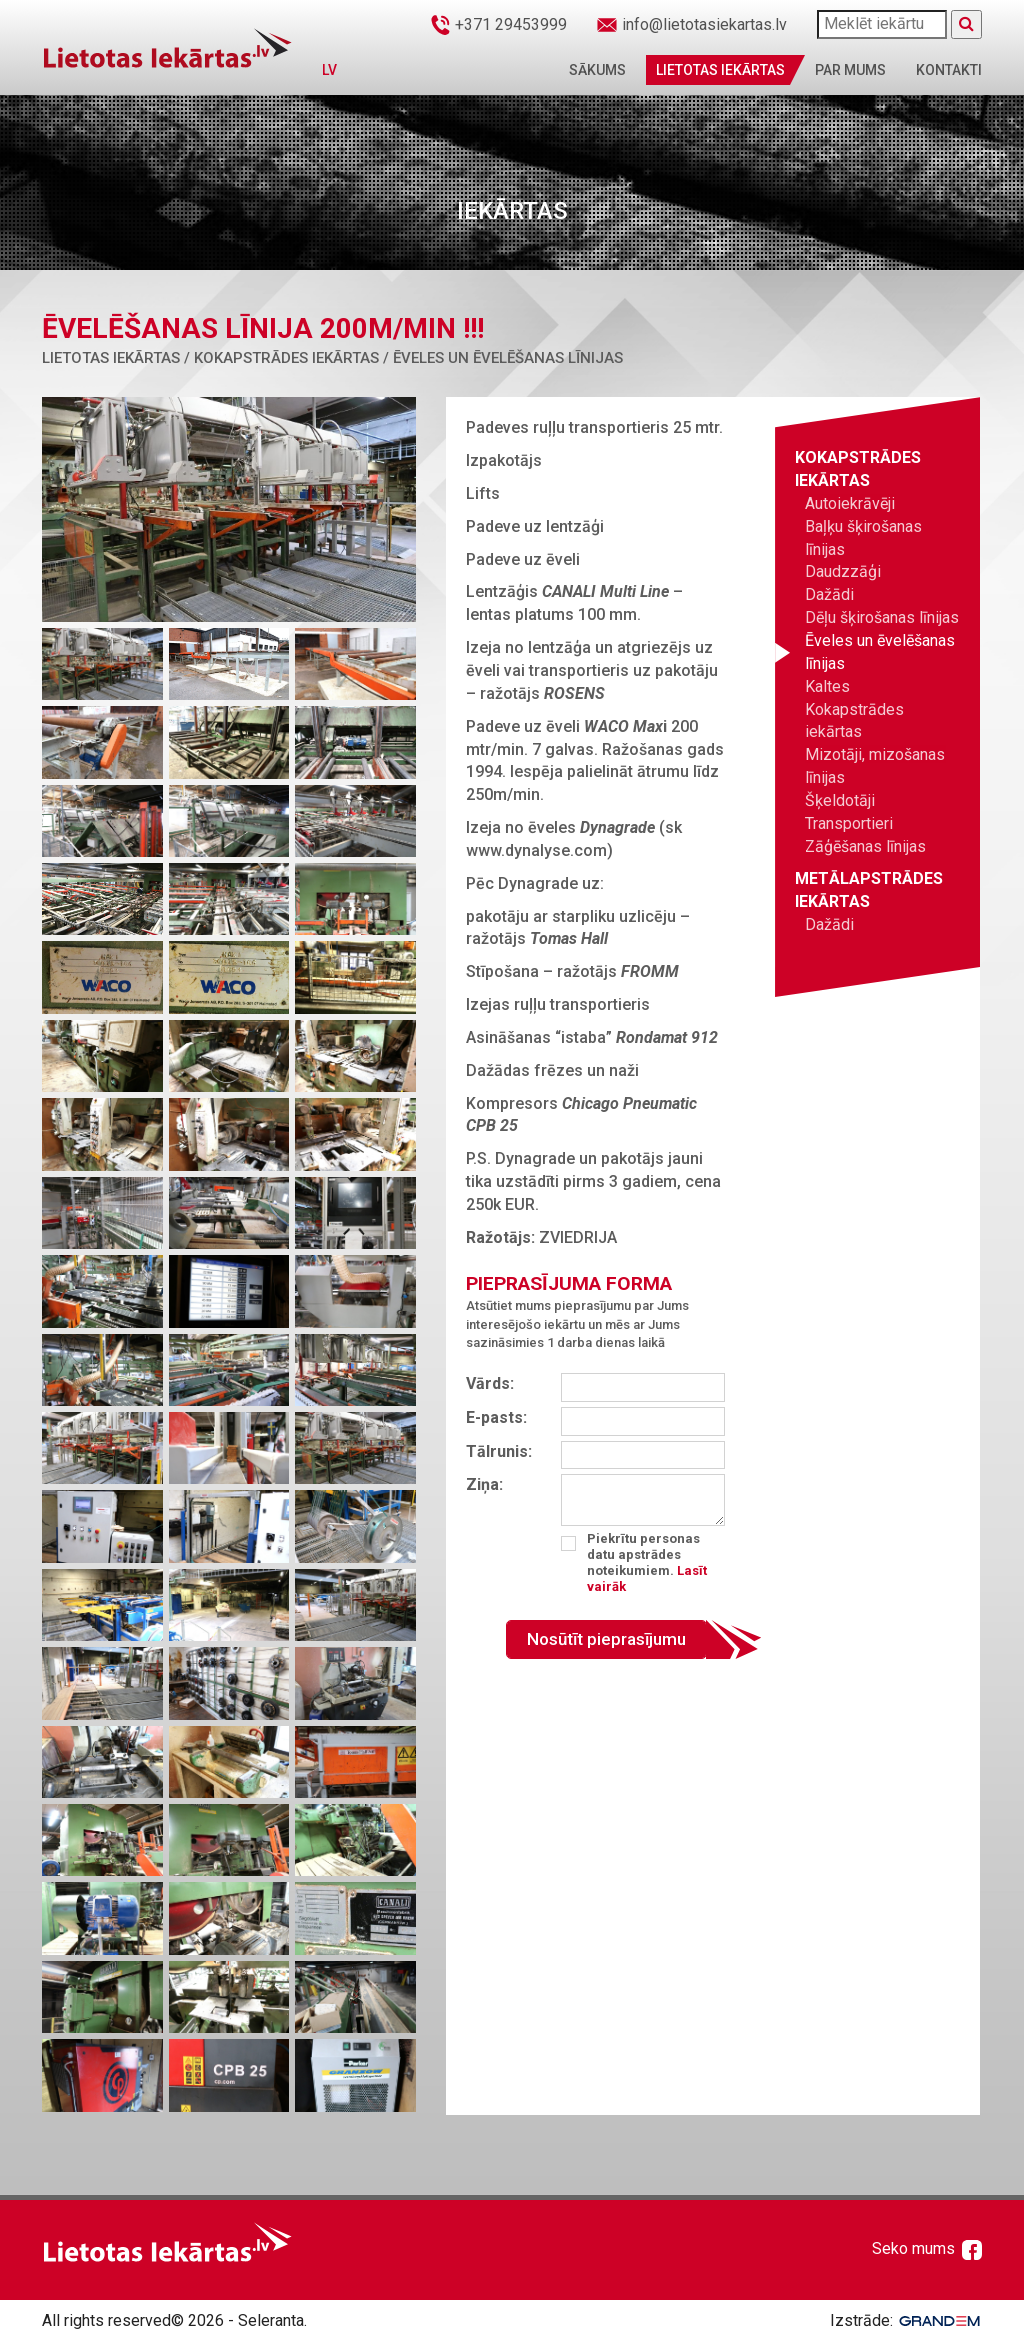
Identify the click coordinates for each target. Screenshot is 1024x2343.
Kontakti (949, 70)
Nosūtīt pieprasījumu (606, 1639)
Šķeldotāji (840, 800)
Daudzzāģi (843, 571)
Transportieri (849, 823)
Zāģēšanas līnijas (865, 846)
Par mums (850, 70)
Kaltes (827, 686)
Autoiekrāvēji (850, 503)
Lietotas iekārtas (720, 70)
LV (329, 70)
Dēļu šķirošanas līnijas (882, 617)
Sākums (597, 70)
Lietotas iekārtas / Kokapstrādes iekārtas (210, 358)
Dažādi (829, 594)
